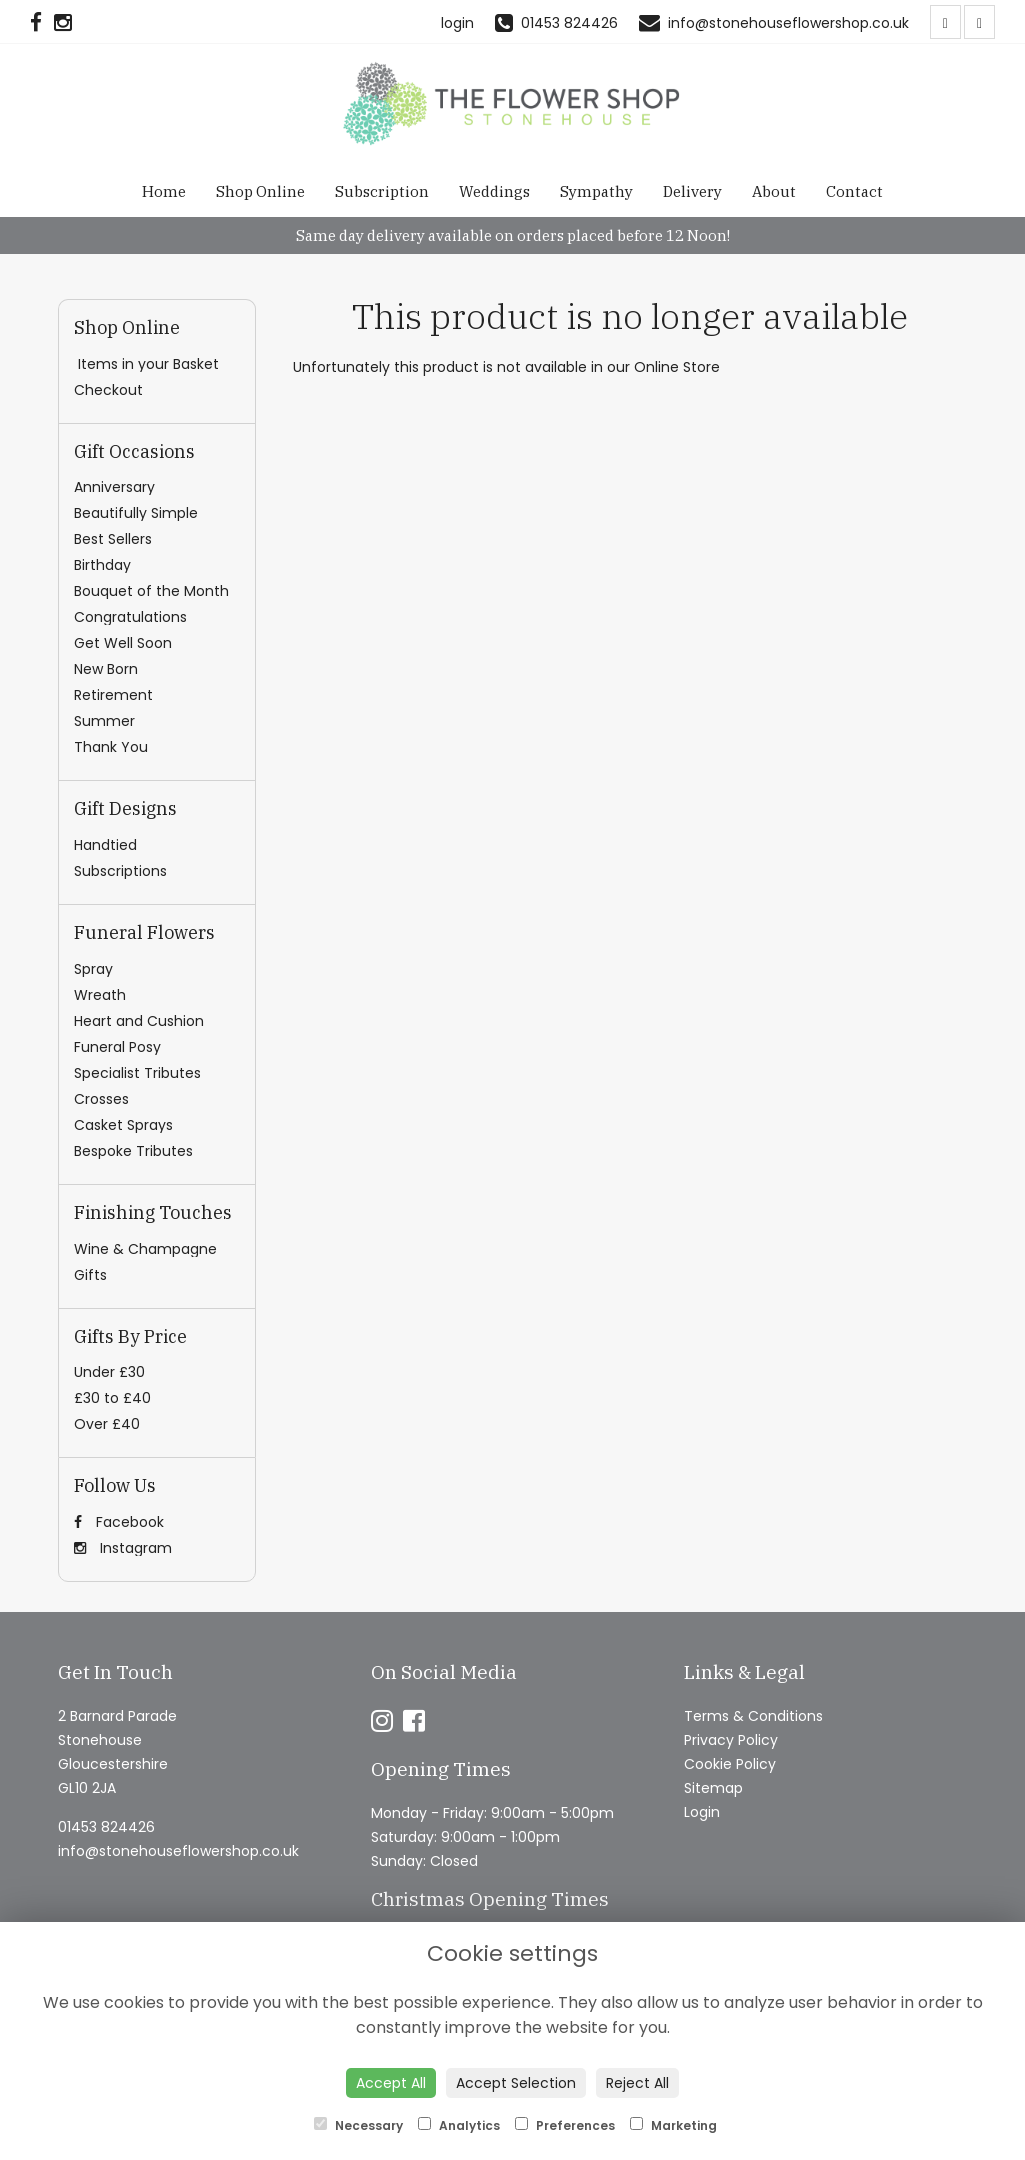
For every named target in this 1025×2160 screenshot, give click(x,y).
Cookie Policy (730, 1764)
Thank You (111, 747)
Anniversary (114, 487)
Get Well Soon (123, 643)
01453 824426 (106, 1827)
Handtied (105, 845)
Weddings (494, 191)
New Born (106, 669)
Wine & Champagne (145, 1249)
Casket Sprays (123, 1125)
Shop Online (260, 191)
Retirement (113, 695)
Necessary (358, 2125)
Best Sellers (113, 539)
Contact (854, 191)
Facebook (119, 1522)
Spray (93, 969)
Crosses (101, 1099)
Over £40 (107, 1424)
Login (702, 1812)
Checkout (108, 390)
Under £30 (109, 1372)
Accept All (391, 2083)
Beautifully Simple (136, 513)
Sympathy (596, 191)
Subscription (382, 191)
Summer (104, 721)
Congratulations (130, 617)
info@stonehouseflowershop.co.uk (178, 1851)
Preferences (565, 2125)
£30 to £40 (112, 1398)
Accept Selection (516, 2083)
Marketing (673, 2125)
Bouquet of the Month (151, 591)
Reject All (637, 2083)
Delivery (692, 191)
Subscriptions (120, 871)
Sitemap (713, 1788)
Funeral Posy (117, 1047)
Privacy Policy (731, 1740)
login (457, 23)
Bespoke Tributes (133, 1151)
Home (164, 191)
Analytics (459, 2125)
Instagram (123, 1548)
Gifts (90, 1275)
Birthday (102, 565)
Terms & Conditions (753, 1716)
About (774, 191)
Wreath (100, 995)
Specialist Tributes (137, 1073)
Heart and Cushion (139, 1021)
